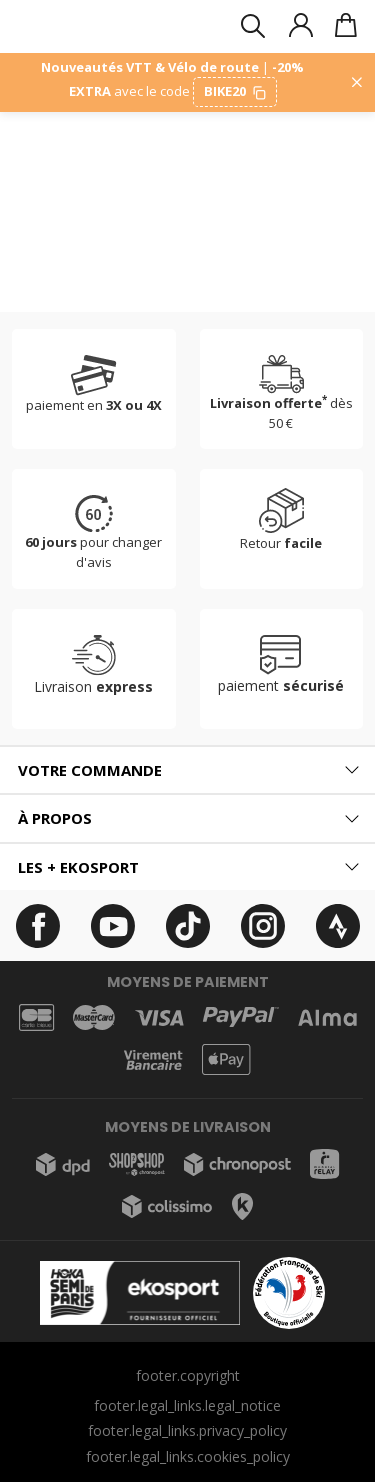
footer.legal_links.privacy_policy (187, 1430)
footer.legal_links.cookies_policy (188, 1456)
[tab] (187, 770)
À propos (55, 818)
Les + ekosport (78, 867)
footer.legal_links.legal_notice (187, 1405)
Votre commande (90, 770)
